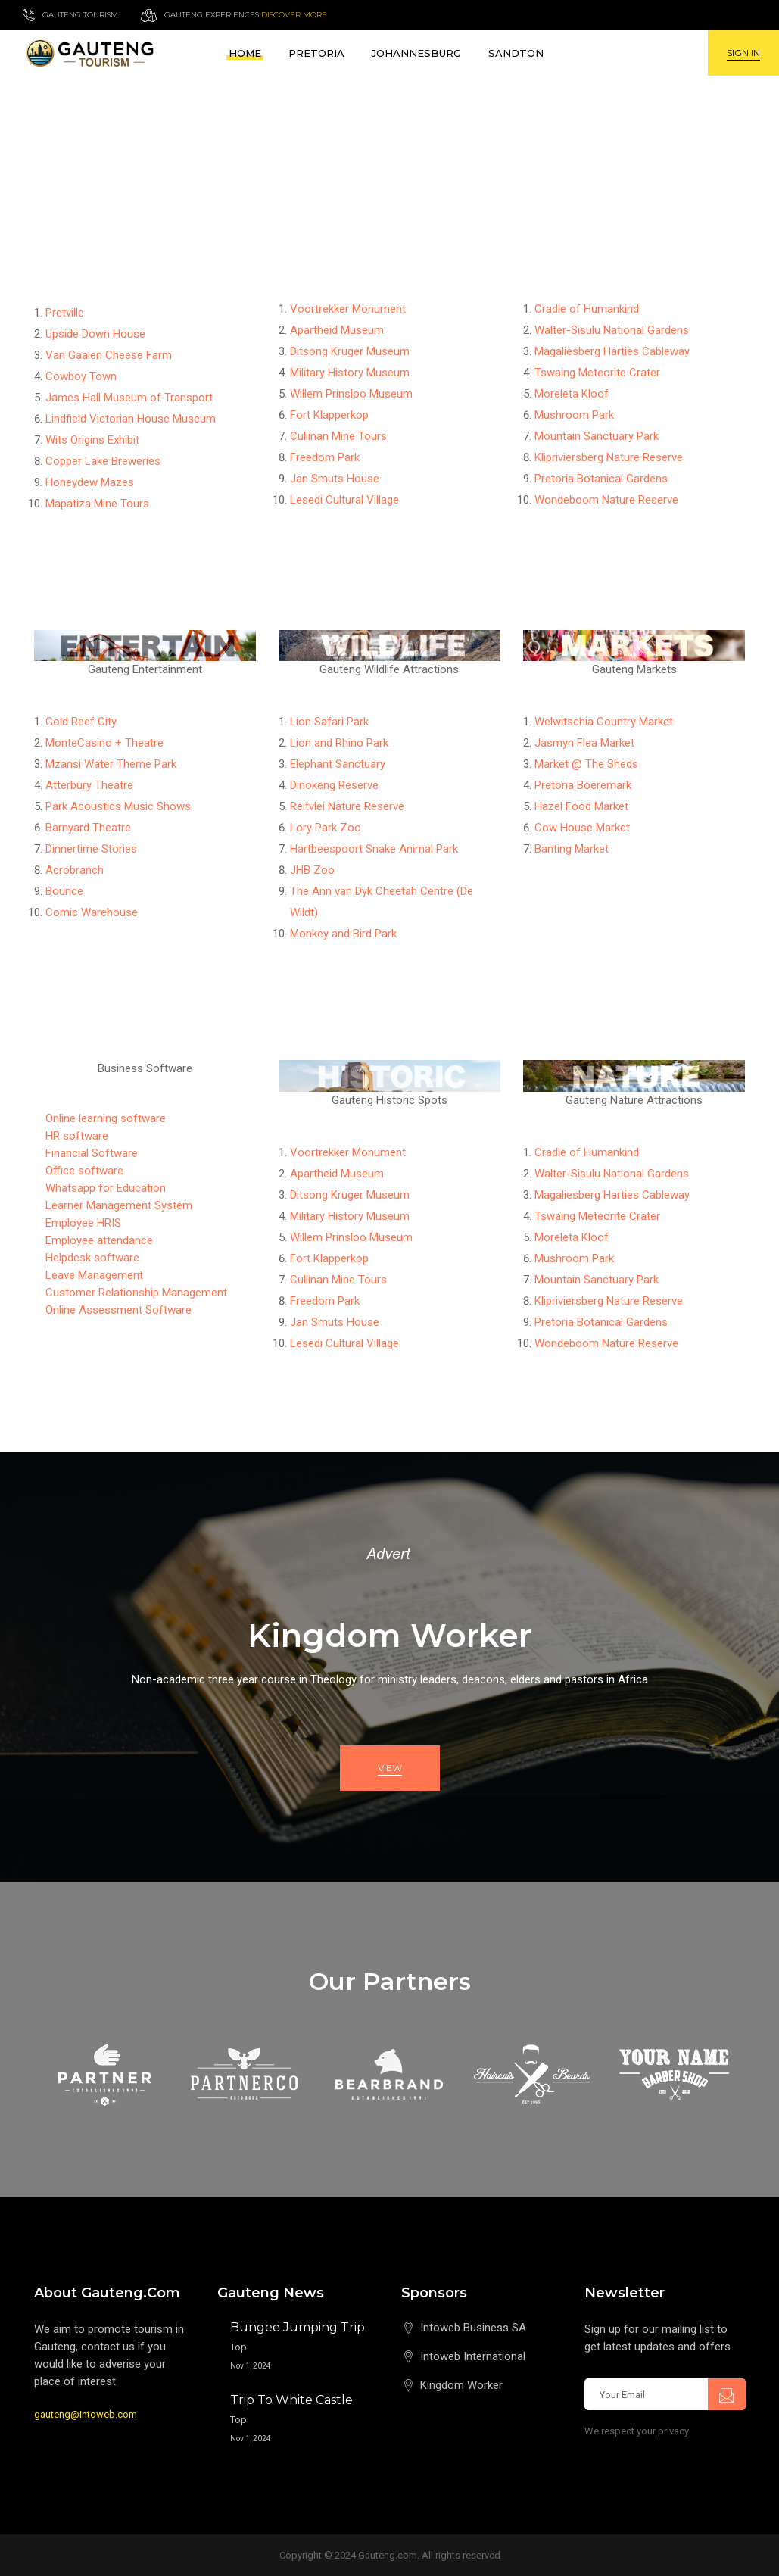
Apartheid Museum (337, 330)
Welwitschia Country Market (603, 721)
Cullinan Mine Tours (338, 436)
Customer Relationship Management (136, 1292)
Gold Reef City (81, 721)
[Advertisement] (389, 189)
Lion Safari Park (329, 721)
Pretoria (316, 53)
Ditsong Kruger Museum (350, 351)
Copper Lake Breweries (102, 461)
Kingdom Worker (461, 2385)
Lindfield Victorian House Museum (130, 419)
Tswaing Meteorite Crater (597, 372)
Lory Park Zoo (325, 827)
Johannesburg (416, 53)
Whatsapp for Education (105, 1188)
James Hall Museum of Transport (129, 397)
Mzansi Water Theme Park (110, 764)
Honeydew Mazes (89, 482)
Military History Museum (350, 372)
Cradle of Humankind (586, 309)
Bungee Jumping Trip (297, 2327)
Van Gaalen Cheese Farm (108, 355)
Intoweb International (472, 2356)
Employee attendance (99, 1240)
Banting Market (571, 849)
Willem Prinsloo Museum (351, 394)
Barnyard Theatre (88, 827)
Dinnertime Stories (91, 849)
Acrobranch (74, 870)
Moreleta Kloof (571, 394)
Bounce (64, 891)
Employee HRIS (83, 1223)
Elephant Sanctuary (337, 764)
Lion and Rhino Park (339, 743)
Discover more (294, 15)
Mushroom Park (574, 415)
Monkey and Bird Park (343, 933)
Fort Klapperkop (329, 415)
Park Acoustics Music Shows (118, 806)
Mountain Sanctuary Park (596, 436)
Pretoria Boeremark (582, 785)
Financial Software (91, 1153)
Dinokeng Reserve (334, 785)
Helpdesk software (92, 1258)
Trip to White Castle (291, 2400)
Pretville (64, 313)
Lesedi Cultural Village (344, 500)
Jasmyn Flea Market (584, 743)
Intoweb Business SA (473, 2327)
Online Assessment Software (118, 1310)
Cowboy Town (81, 376)
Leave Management (94, 1275)
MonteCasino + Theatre (104, 743)
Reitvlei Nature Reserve (347, 806)
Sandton (516, 53)
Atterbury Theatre (89, 785)
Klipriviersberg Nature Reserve (608, 457)
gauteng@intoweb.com (85, 2414)
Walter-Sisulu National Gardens (611, 330)
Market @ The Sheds (586, 764)
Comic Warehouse (91, 912)
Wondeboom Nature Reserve (606, 500)
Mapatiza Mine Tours (97, 503)
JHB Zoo (312, 870)
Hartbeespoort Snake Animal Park (374, 849)
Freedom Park (325, 457)
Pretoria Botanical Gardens (601, 478)
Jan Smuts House (334, 478)
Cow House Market (582, 827)
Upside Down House (95, 334)
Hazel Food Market (581, 806)
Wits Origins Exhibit (92, 440)
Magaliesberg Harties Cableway (612, 351)
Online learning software (105, 1118)
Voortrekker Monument (348, 309)
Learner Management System (118, 1205)
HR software (76, 1136)
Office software (84, 1170)
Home (245, 53)
